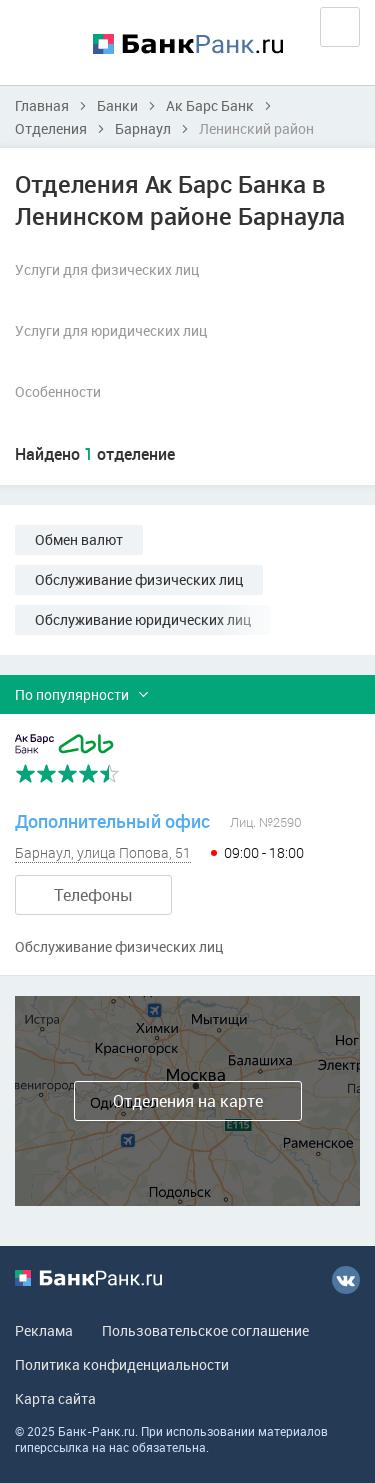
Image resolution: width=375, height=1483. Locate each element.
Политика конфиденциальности (122, 1364)
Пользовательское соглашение (205, 1330)
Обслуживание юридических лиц (143, 619)
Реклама (44, 1330)
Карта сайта (55, 1398)
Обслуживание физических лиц (139, 579)
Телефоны (93, 895)
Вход (340, 27)
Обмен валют (79, 539)
